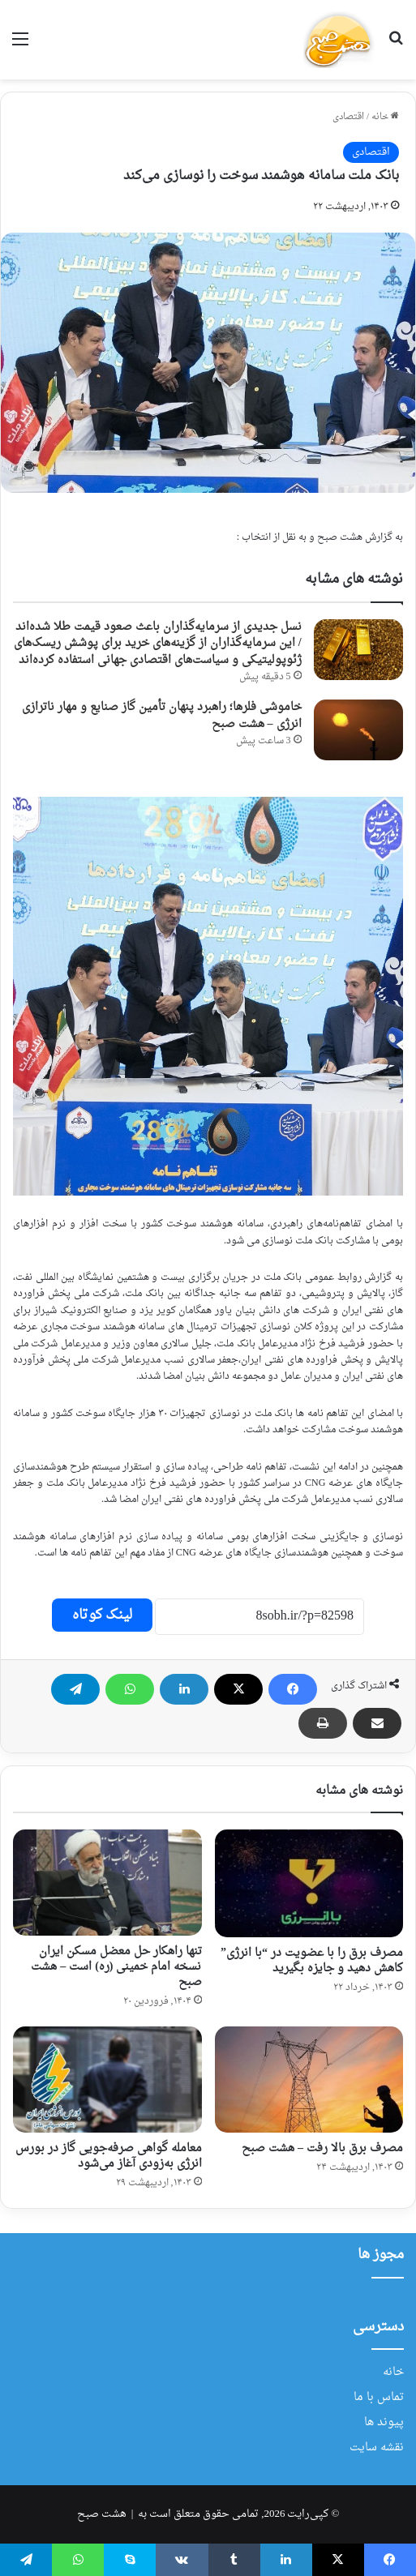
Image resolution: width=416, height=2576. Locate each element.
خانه (385, 117)
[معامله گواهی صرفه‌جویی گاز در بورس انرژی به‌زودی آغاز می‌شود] (107, 2079)
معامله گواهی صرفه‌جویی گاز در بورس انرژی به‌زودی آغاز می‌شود (108, 2156)
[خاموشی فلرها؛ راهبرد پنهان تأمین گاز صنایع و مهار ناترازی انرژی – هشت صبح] (358, 730)
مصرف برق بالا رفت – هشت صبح (322, 2148)
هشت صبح (102, 2514)
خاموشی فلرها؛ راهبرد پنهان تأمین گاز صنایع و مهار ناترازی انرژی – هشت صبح (162, 715)
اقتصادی (348, 117)
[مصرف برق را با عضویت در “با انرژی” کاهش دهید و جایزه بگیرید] (309, 1883)
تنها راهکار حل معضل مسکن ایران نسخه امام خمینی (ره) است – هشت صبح (116, 1967)
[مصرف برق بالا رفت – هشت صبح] (309, 2079)
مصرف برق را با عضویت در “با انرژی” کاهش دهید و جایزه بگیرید (312, 1960)
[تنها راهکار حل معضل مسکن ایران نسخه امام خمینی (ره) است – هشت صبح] (107, 1882)
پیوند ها (384, 2422)
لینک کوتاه (102, 1615)
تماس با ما (379, 2397)
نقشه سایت (377, 2447)
